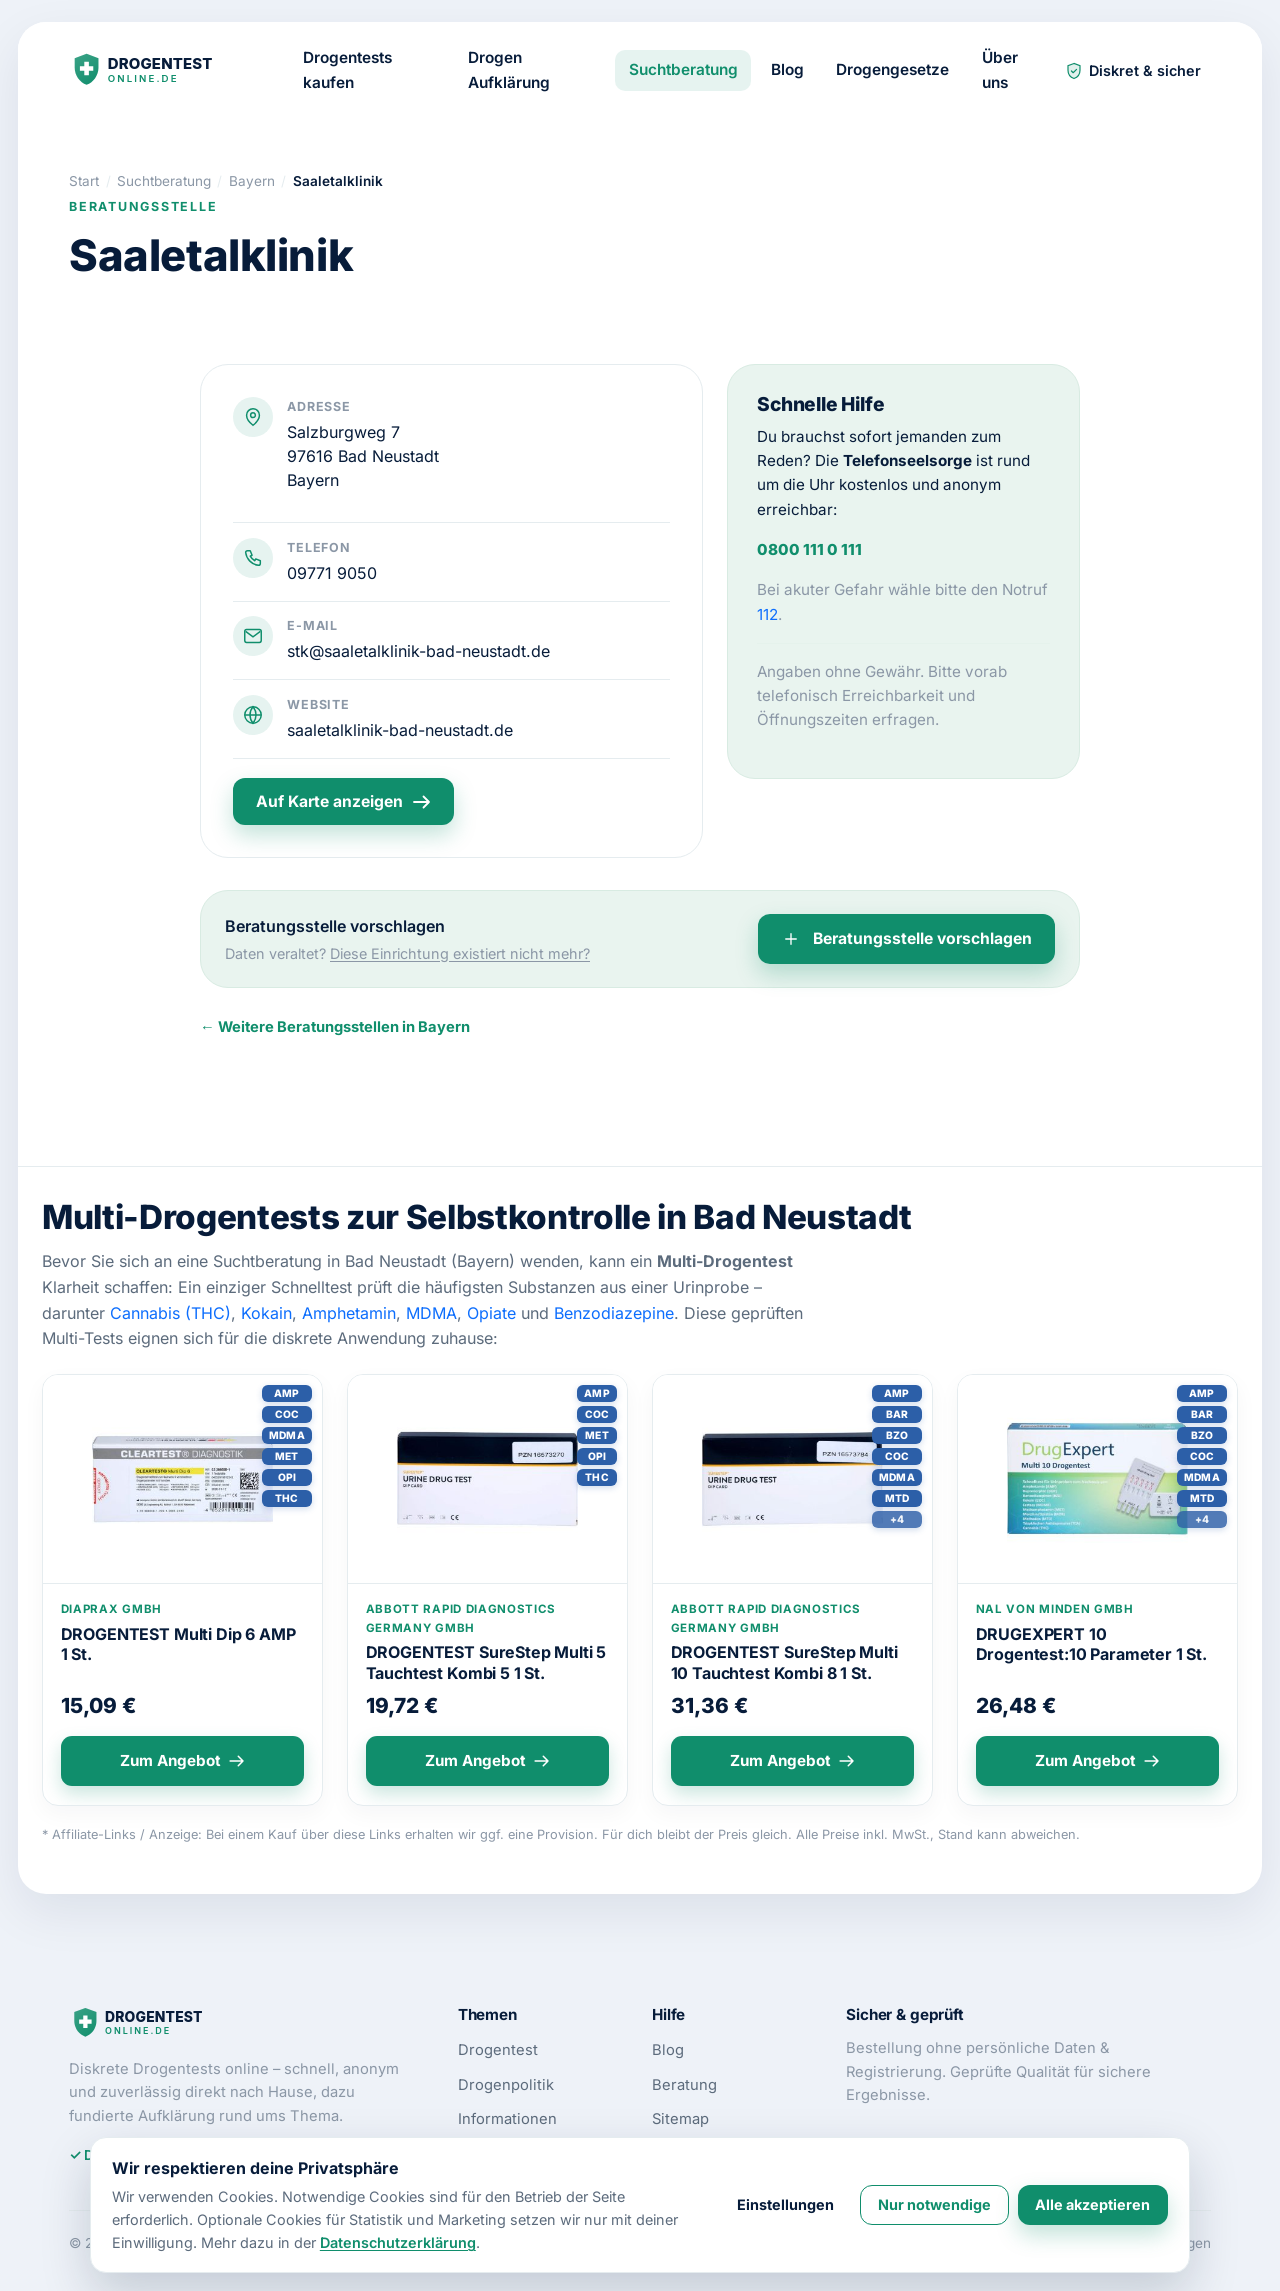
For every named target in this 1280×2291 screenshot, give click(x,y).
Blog (787, 69)
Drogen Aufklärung (509, 70)
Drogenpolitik (506, 2085)
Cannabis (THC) (170, 1313)
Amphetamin (349, 1313)
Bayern (313, 480)
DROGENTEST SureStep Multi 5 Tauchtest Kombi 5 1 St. (486, 1662)
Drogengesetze (892, 69)
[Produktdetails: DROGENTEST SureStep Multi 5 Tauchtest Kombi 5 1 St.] (487, 1479)
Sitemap (680, 2119)
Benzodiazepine (614, 1313)
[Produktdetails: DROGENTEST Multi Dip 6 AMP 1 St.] (182, 1479)
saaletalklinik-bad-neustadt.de (400, 730)
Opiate (491, 1313)
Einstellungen (785, 2204)
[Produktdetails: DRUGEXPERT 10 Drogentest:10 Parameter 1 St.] (1097, 1479)
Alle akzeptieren (1092, 2204)
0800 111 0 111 (809, 549)
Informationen (507, 2119)
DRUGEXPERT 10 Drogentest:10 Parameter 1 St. (1091, 1644)
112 (767, 614)
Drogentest (498, 2050)
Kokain (266, 1313)
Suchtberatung (683, 69)
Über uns (1000, 70)
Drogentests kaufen (347, 70)
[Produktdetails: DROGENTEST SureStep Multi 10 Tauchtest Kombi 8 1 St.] (792, 1479)
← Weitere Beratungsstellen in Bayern (335, 1027)
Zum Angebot (182, 1760)
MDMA (431, 1313)
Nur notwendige (934, 2204)
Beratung (684, 2085)
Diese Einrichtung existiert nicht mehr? (460, 953)
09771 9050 (332, 573)
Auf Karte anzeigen (343, 801)
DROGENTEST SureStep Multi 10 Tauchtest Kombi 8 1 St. (784, 1662)
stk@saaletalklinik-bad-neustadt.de (418, 651)
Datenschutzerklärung (398, 2242)
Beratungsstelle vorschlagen (907, 938)
